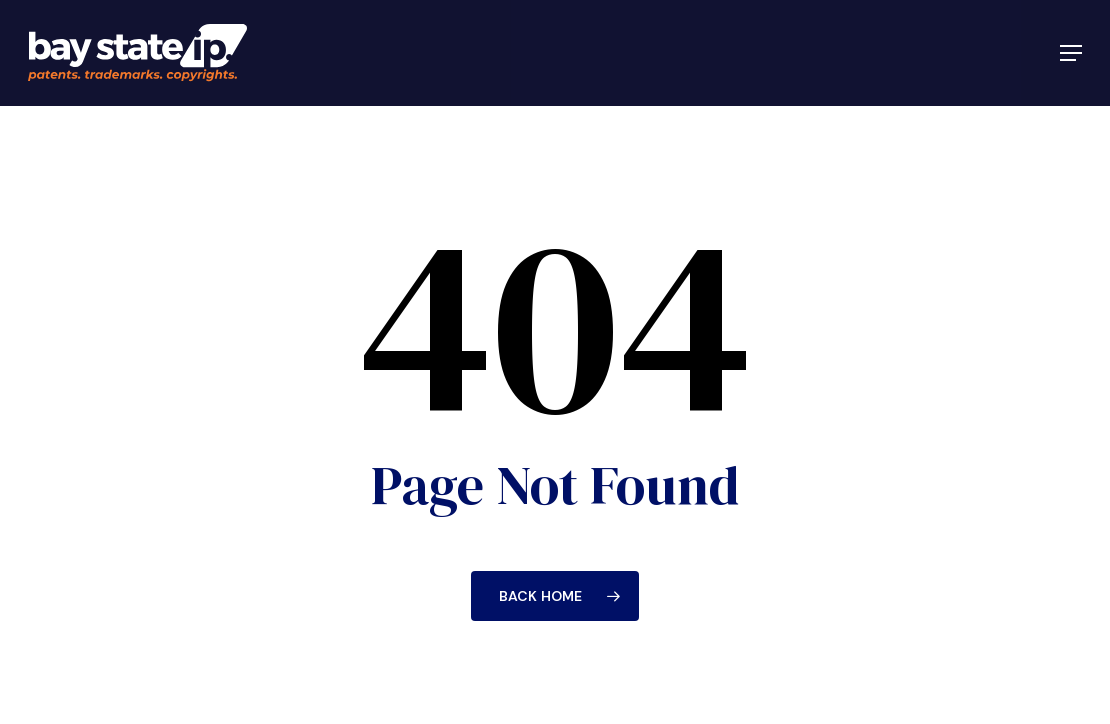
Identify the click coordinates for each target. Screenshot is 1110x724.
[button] (1071, 53)
